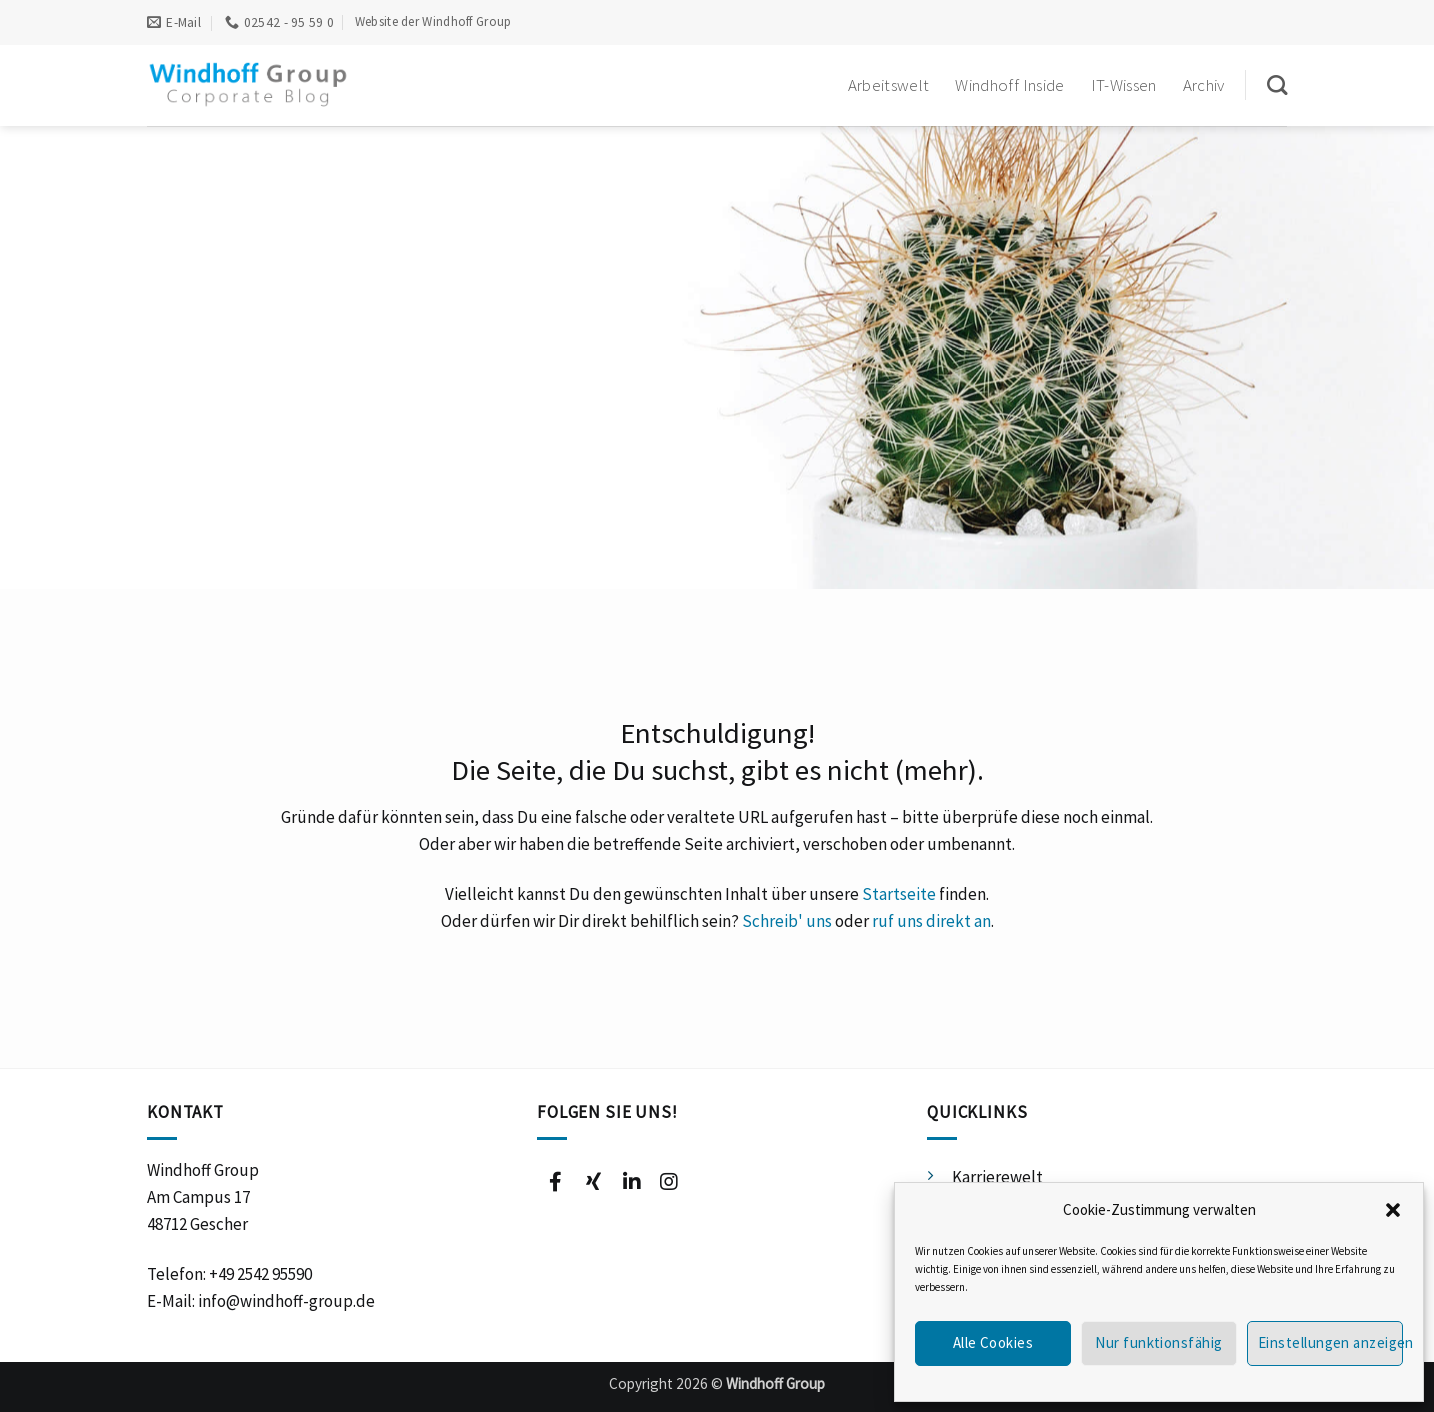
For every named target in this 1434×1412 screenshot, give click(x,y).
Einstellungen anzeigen (1330, 1342)
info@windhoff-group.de (286, 1301)
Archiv (1204, 85)
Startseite (899, 894)
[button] (1393, 1210)
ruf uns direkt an (931, 921)
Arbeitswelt (889, 85)
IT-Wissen (1124, 85)
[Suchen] (1277, 85)
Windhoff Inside (1009, 85)
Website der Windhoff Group (433, 21)
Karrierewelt (997, 1177)
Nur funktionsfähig (1158, 1342)
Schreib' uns (787, 921)
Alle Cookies (993, 1342)
